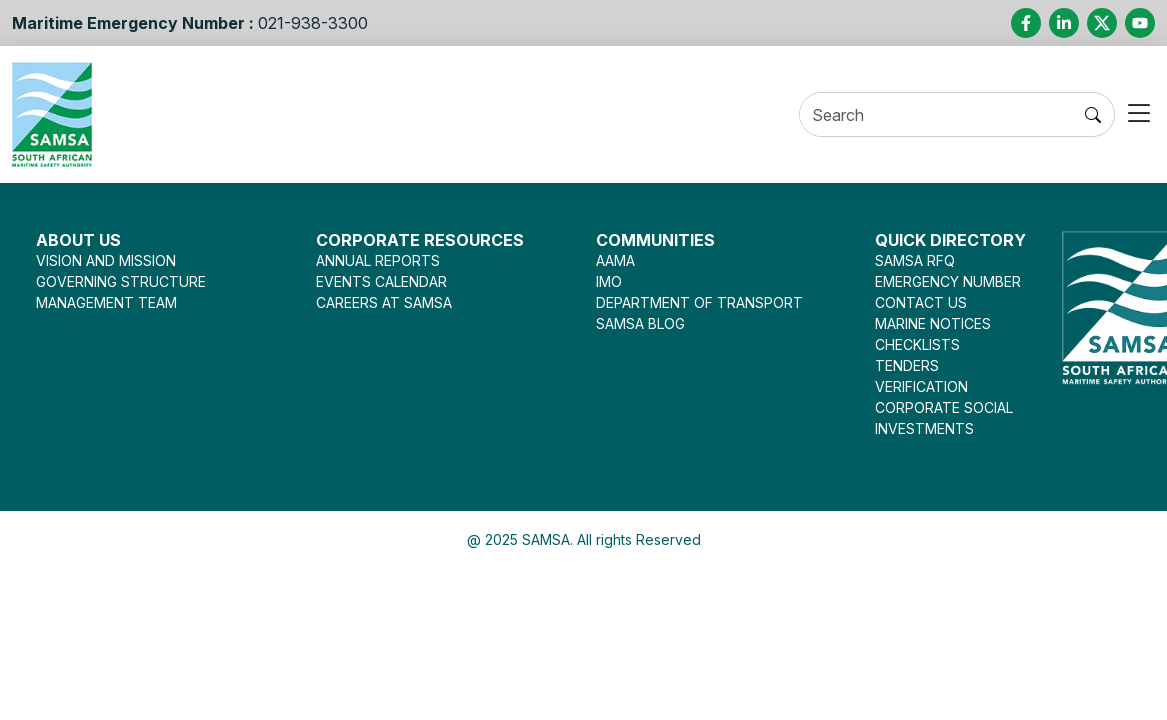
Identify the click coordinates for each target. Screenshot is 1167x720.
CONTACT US (921, 302)
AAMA (615, 260)
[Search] (936, 115)
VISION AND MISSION (106, 260)
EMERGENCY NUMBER (948, 281)
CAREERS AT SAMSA (384, 302)
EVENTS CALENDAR (381, 281)
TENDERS (907, 365)
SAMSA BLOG (640, 323)
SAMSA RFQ (915, 260)
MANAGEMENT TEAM (106, 302)
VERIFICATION (921, 386)
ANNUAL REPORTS (378, 260)
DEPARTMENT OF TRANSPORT (699, 302)
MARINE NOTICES (933, 323)
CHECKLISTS (917, 344)
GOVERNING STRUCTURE (121, 281)
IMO (609, 281)
